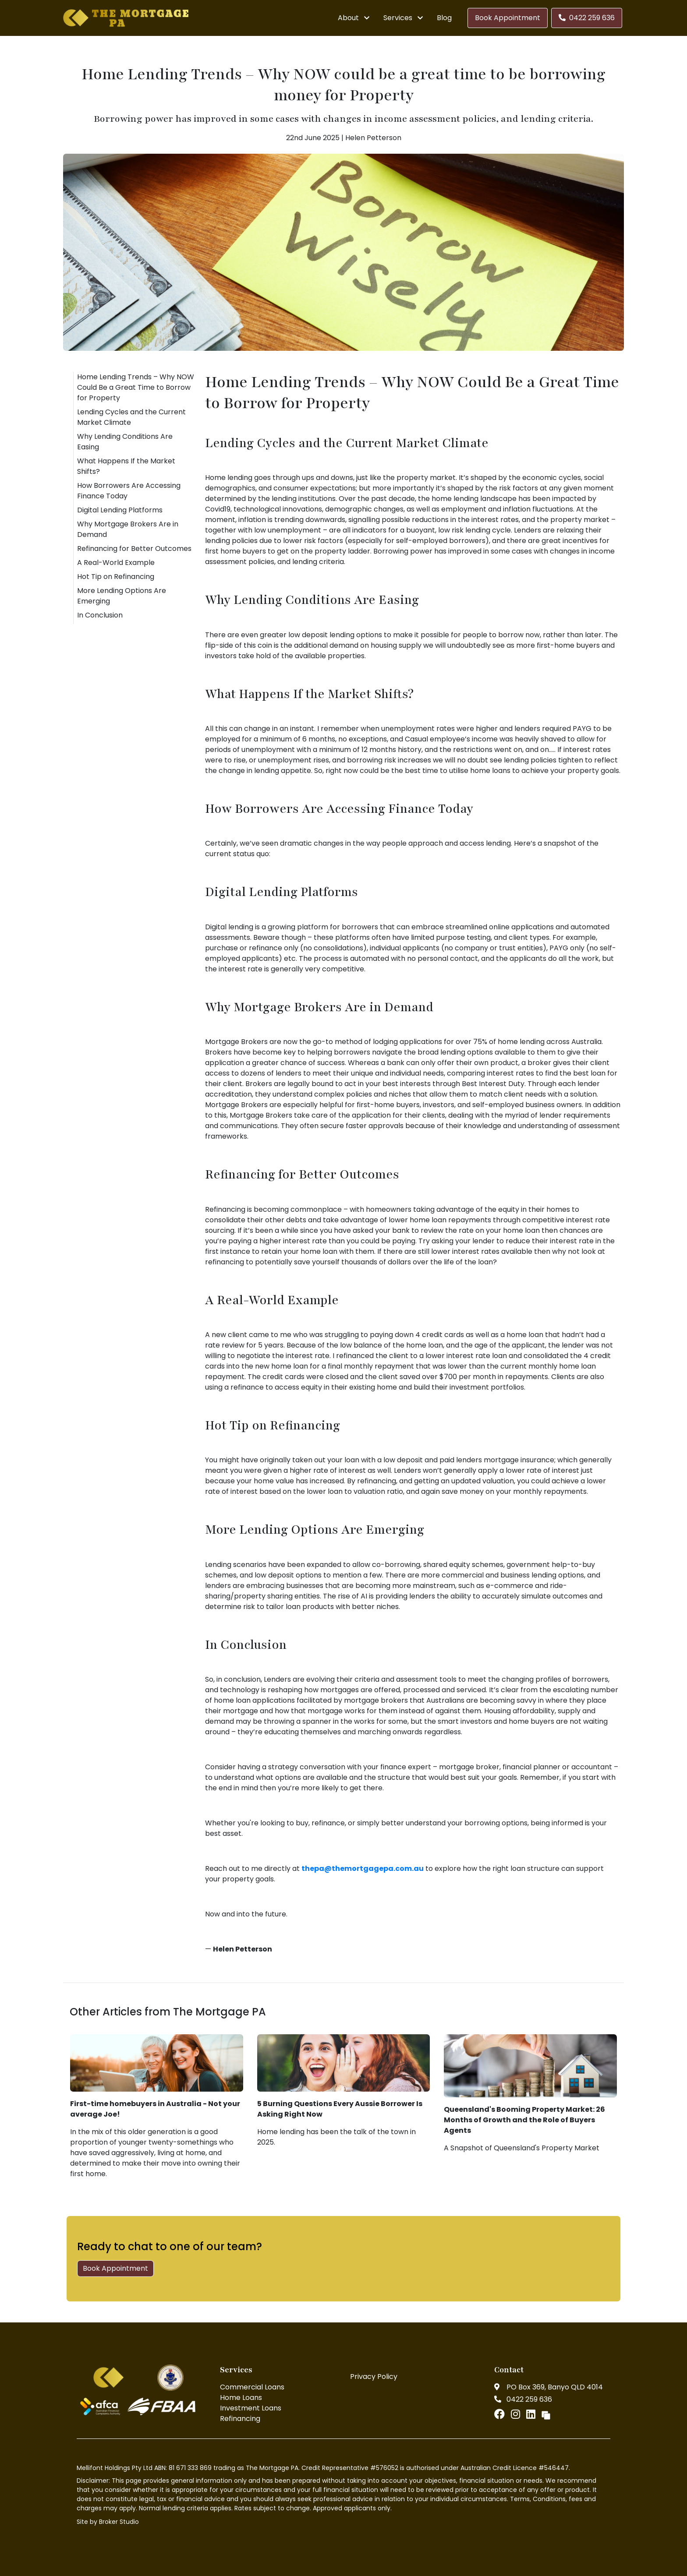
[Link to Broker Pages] (546, 2414)
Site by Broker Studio (108, 2521)
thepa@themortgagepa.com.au (362, 1868)
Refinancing (240, 2419)
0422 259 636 (587, 18)
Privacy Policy (373, 2376)
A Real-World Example (116, 563)
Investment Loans (250, 2408)
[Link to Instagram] (517, 2414)
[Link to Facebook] (500, 2414)
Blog (444, 18)
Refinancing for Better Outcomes (134, 548)
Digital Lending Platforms (120, 510)
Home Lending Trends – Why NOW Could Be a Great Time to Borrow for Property (135, 387)
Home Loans (241, 2398)
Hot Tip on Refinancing (115, 577)
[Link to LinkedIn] (532, 2414)
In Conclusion (100, 615)
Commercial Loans (252, 2387)
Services (397, 18)
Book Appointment (507, 18)
